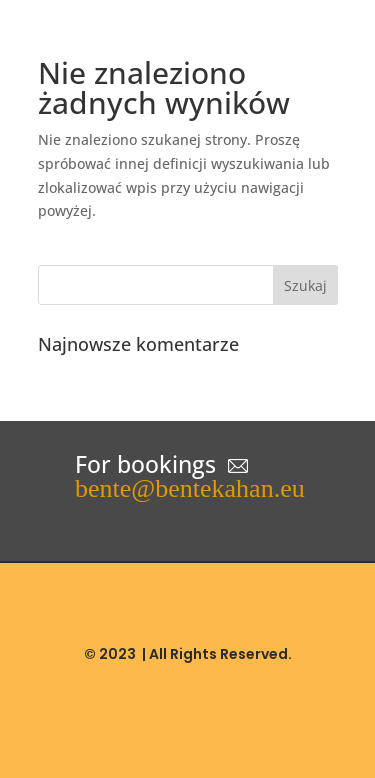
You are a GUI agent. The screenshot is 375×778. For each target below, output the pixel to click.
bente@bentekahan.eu (190, 488)
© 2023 (110, 654)
